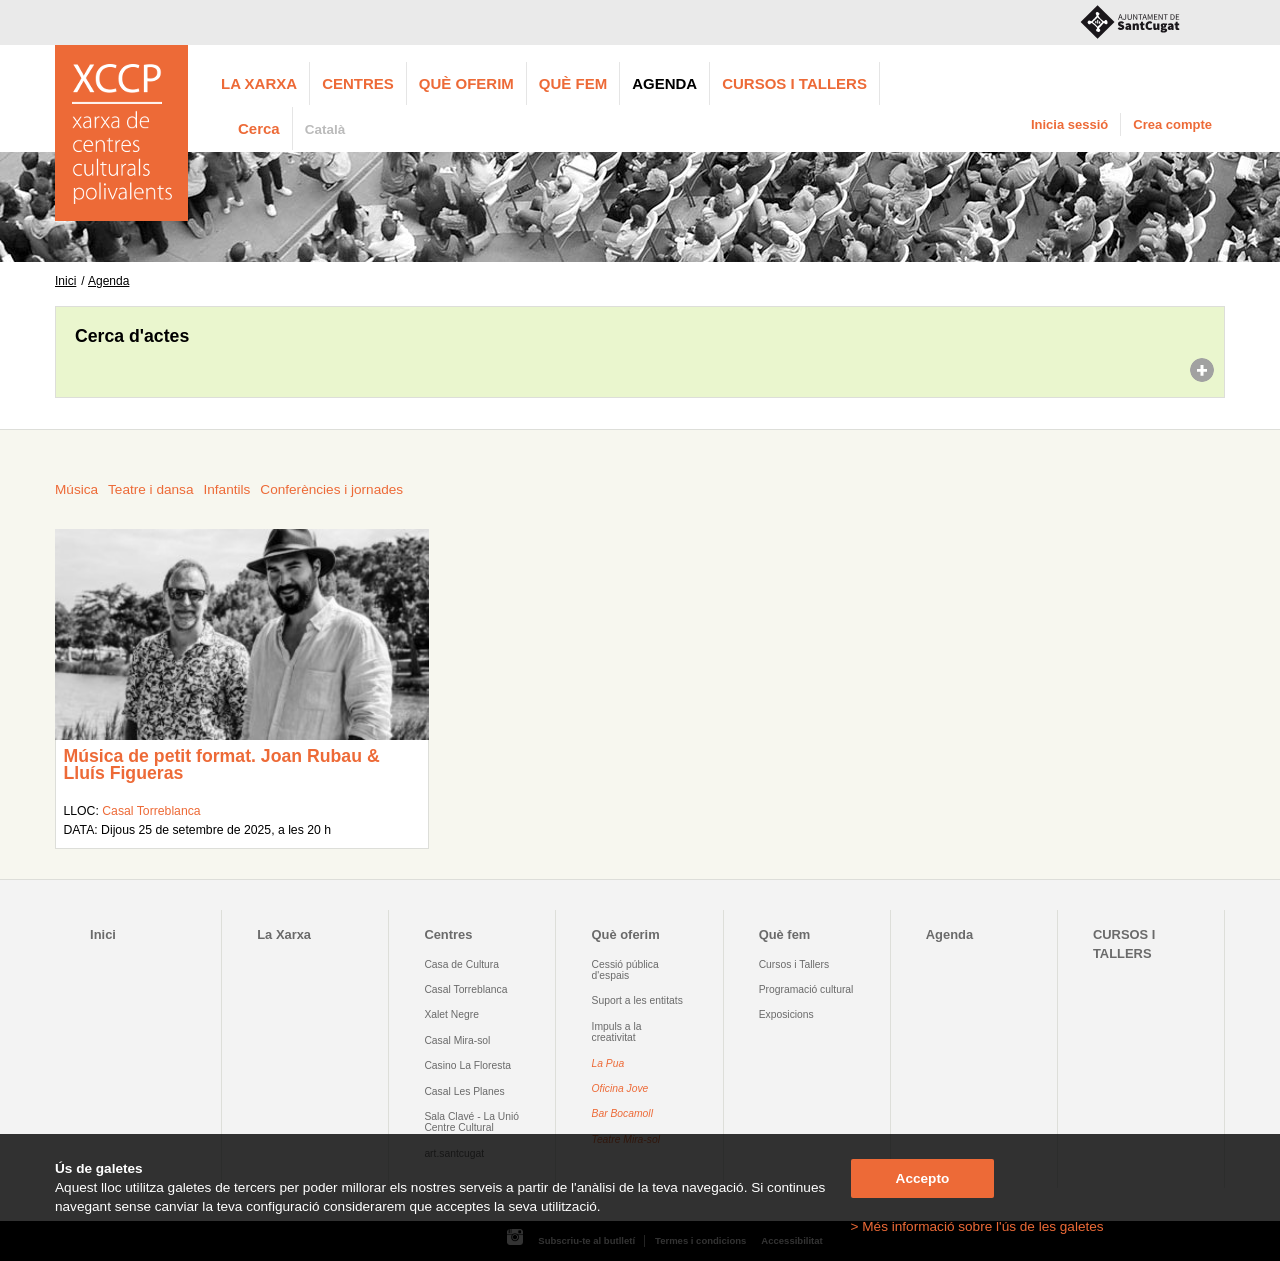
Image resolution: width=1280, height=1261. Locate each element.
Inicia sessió (1069, 124)
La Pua (608, 1063)
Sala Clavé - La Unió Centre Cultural (471, 1122)
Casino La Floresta (467, 1065)
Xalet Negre (451, 1014)
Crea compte (1172, 124)
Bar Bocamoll (622, 1113)
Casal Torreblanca (151, 811)
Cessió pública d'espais (625, 970)
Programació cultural (806, 989)
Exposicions (786, 1014)
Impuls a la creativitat (617, 1032)
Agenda (664, 83)
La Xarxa (259, 83)
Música (76, 489)
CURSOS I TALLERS (794, 83)
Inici (65, 281)
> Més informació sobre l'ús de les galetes (977, 1226)
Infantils (226, 489)
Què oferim (466, 83)
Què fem (573, 83)
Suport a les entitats (637, 1000)
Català (325, 129)
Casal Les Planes (464, 1091)
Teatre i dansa (150, 489)
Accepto (923, 1178)
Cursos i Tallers (794, 964)
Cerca (259, 128)
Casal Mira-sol (457, 1040)
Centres (358, 83)
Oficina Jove (620, 1088)
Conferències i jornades (331, 489)
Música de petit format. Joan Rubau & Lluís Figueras (221, 765)
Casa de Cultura (461, 964)
